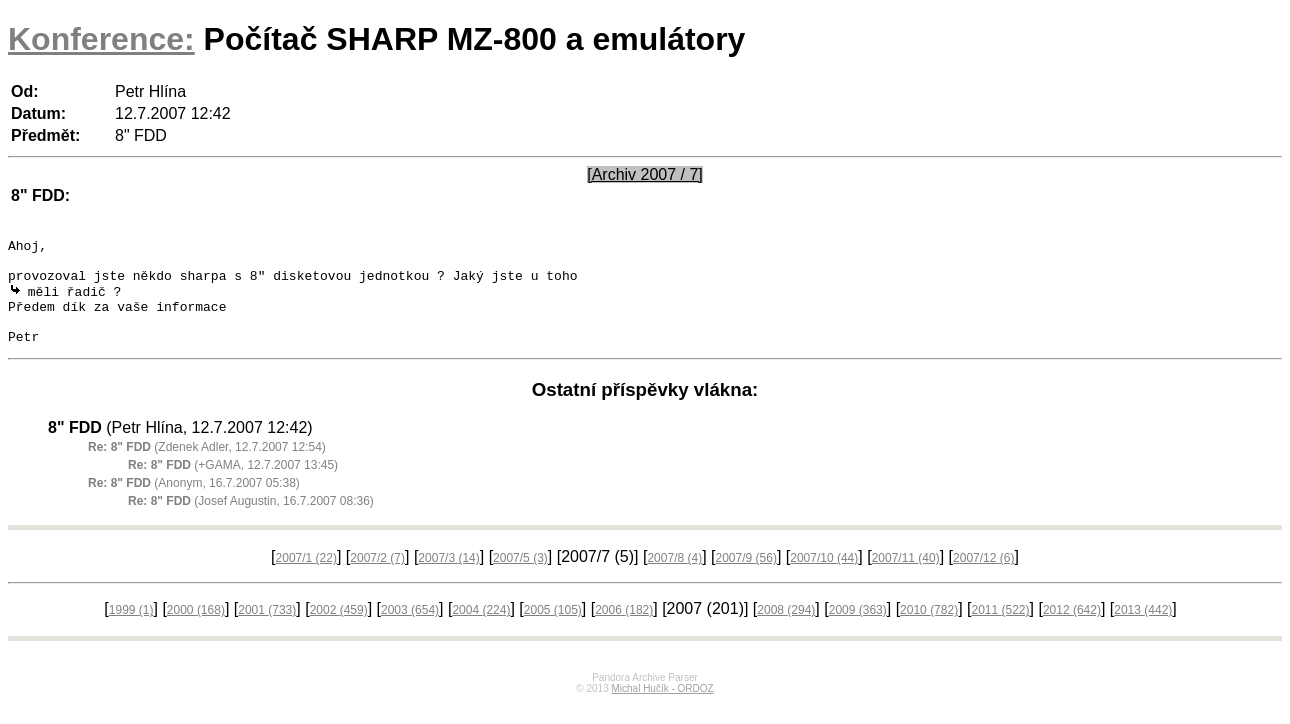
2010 (929, 630)
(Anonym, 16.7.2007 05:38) (194, 503)
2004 (481, 630)
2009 (858, 630)
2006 (624, 630)
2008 (786, 630)
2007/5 (520, 578)
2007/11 (906, 578)
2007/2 (377, 578)
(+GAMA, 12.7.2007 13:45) (233, 485)
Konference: (101, 39)
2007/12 (983, 578)
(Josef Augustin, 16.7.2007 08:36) (251, 521)
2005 (553, 630)
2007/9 (746, 578)
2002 (339, 630)
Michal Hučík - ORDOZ (662, 708)
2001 (267, 630)
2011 (1000, 630)
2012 (1072, 630)
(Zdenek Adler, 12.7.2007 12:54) (207, 467)
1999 (131, 630)
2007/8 (674, 578)
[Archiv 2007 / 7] (645, 174)
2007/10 (824, 578)
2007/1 (306, 578)
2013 (1143, 630)
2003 (410, 630)
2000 (196, 630)
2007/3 (448, 578)
